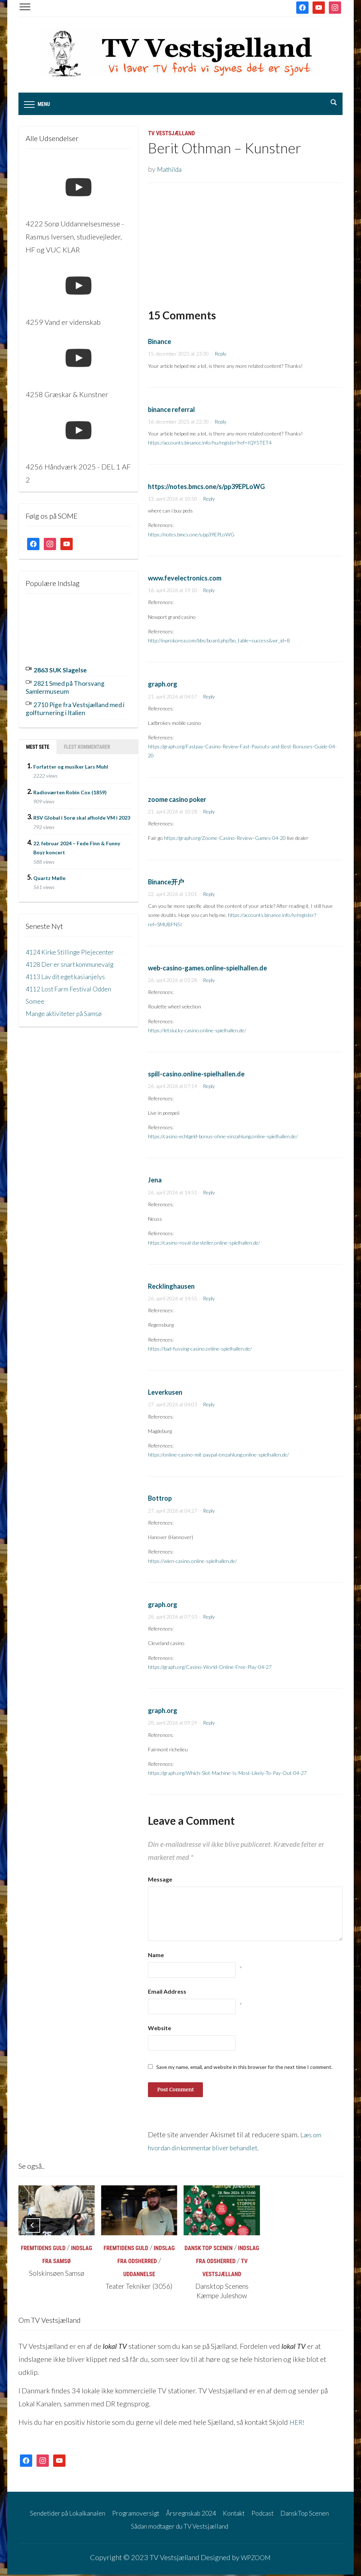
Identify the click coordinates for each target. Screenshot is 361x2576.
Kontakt (255, 2514)
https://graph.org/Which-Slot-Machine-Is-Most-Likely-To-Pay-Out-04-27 (227, 1775)
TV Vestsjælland (171, 134)
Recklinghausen (171, 1288)
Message (160, 1881)
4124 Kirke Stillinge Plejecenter (75, 949)
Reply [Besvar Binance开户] (209, 895)
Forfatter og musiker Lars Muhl (70, 764)
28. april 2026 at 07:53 (172, 1618)
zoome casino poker (177, 801)
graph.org (162, 686)
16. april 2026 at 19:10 (172, 592)
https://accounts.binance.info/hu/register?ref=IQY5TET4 (210, 444)
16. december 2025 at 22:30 (178, 423)
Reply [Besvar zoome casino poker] (209, 813)
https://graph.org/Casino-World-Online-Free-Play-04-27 (210, 1668)
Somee (36, 998)
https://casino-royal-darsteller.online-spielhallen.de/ (204, 1244)
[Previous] (33, 2227)
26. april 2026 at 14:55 (172, 1300)
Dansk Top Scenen (208, 2249)
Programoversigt (144, 2514)
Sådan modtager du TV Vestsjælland (194, 2527)
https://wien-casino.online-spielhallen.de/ (192, 1562)
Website (159, 2029)
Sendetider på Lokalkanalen (69, 2514)
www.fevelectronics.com (184, 579)
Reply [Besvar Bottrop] (209, 1512)
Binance (159, 343)
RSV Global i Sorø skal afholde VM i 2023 (81, 815)
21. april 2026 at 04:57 (172, 698)
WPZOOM (255, 2558)
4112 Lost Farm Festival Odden (74, 986)
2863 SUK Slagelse (64, 670)
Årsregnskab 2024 (207, 2514)
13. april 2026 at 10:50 (172, 500)
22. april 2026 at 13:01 (172, 895)
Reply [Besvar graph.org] (209, 698)
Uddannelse (139, 2275)
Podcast (287, 2514)
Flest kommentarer (87, 744)
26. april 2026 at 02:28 (172, 982)
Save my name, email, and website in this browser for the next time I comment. (244, 2069)
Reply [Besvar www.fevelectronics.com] (209, 592)
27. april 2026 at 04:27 (172, 1512)
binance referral (171, 411)
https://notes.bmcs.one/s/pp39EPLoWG (206, 488)
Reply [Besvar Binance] (220, 355)
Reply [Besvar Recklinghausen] (209, 1300)
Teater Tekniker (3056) (139, 2287)
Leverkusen (165, 1394)
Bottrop (160, 1500)
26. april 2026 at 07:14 (172, 1088)
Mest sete (37, 744)
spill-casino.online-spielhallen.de (196, 1075)
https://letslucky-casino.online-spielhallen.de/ (197, 1032)
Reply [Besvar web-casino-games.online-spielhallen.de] (209, 982)
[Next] (328, 2227)
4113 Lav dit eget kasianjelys (70, 974)
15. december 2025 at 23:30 (178, 355)
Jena (155, 1182)
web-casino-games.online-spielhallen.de (207, 969)
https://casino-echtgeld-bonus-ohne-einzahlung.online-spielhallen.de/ (223, 1138)
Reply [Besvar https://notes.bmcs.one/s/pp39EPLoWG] (209, 500)
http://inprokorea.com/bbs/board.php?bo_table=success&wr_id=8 (219, 642)
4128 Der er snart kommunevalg (76, 961)
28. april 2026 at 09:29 (172, 1724)
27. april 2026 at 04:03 (172, 1406)
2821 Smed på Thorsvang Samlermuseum (70, 687)
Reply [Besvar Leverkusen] (209, 1406)
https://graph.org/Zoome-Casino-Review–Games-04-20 (225, 840)
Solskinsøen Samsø (57, 2274)
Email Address (167, 1993)
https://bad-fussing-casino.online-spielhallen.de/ (200, 1350)
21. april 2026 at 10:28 (172, 813)
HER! (297, 2423)
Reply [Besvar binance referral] (220, 423)
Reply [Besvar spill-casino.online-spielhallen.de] (209, 1088)
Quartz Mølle (49, 876)
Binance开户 (166, 883)
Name (156, 1956)
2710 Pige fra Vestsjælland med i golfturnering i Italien (74, 707)
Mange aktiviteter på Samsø (68, 1011)
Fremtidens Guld (43, 2249)
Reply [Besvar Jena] (209, 1194)
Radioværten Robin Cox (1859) (70, 790)
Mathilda (170, 170)
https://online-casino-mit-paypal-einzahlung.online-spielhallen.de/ (218, 1456)
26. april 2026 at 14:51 (172, 1194)
